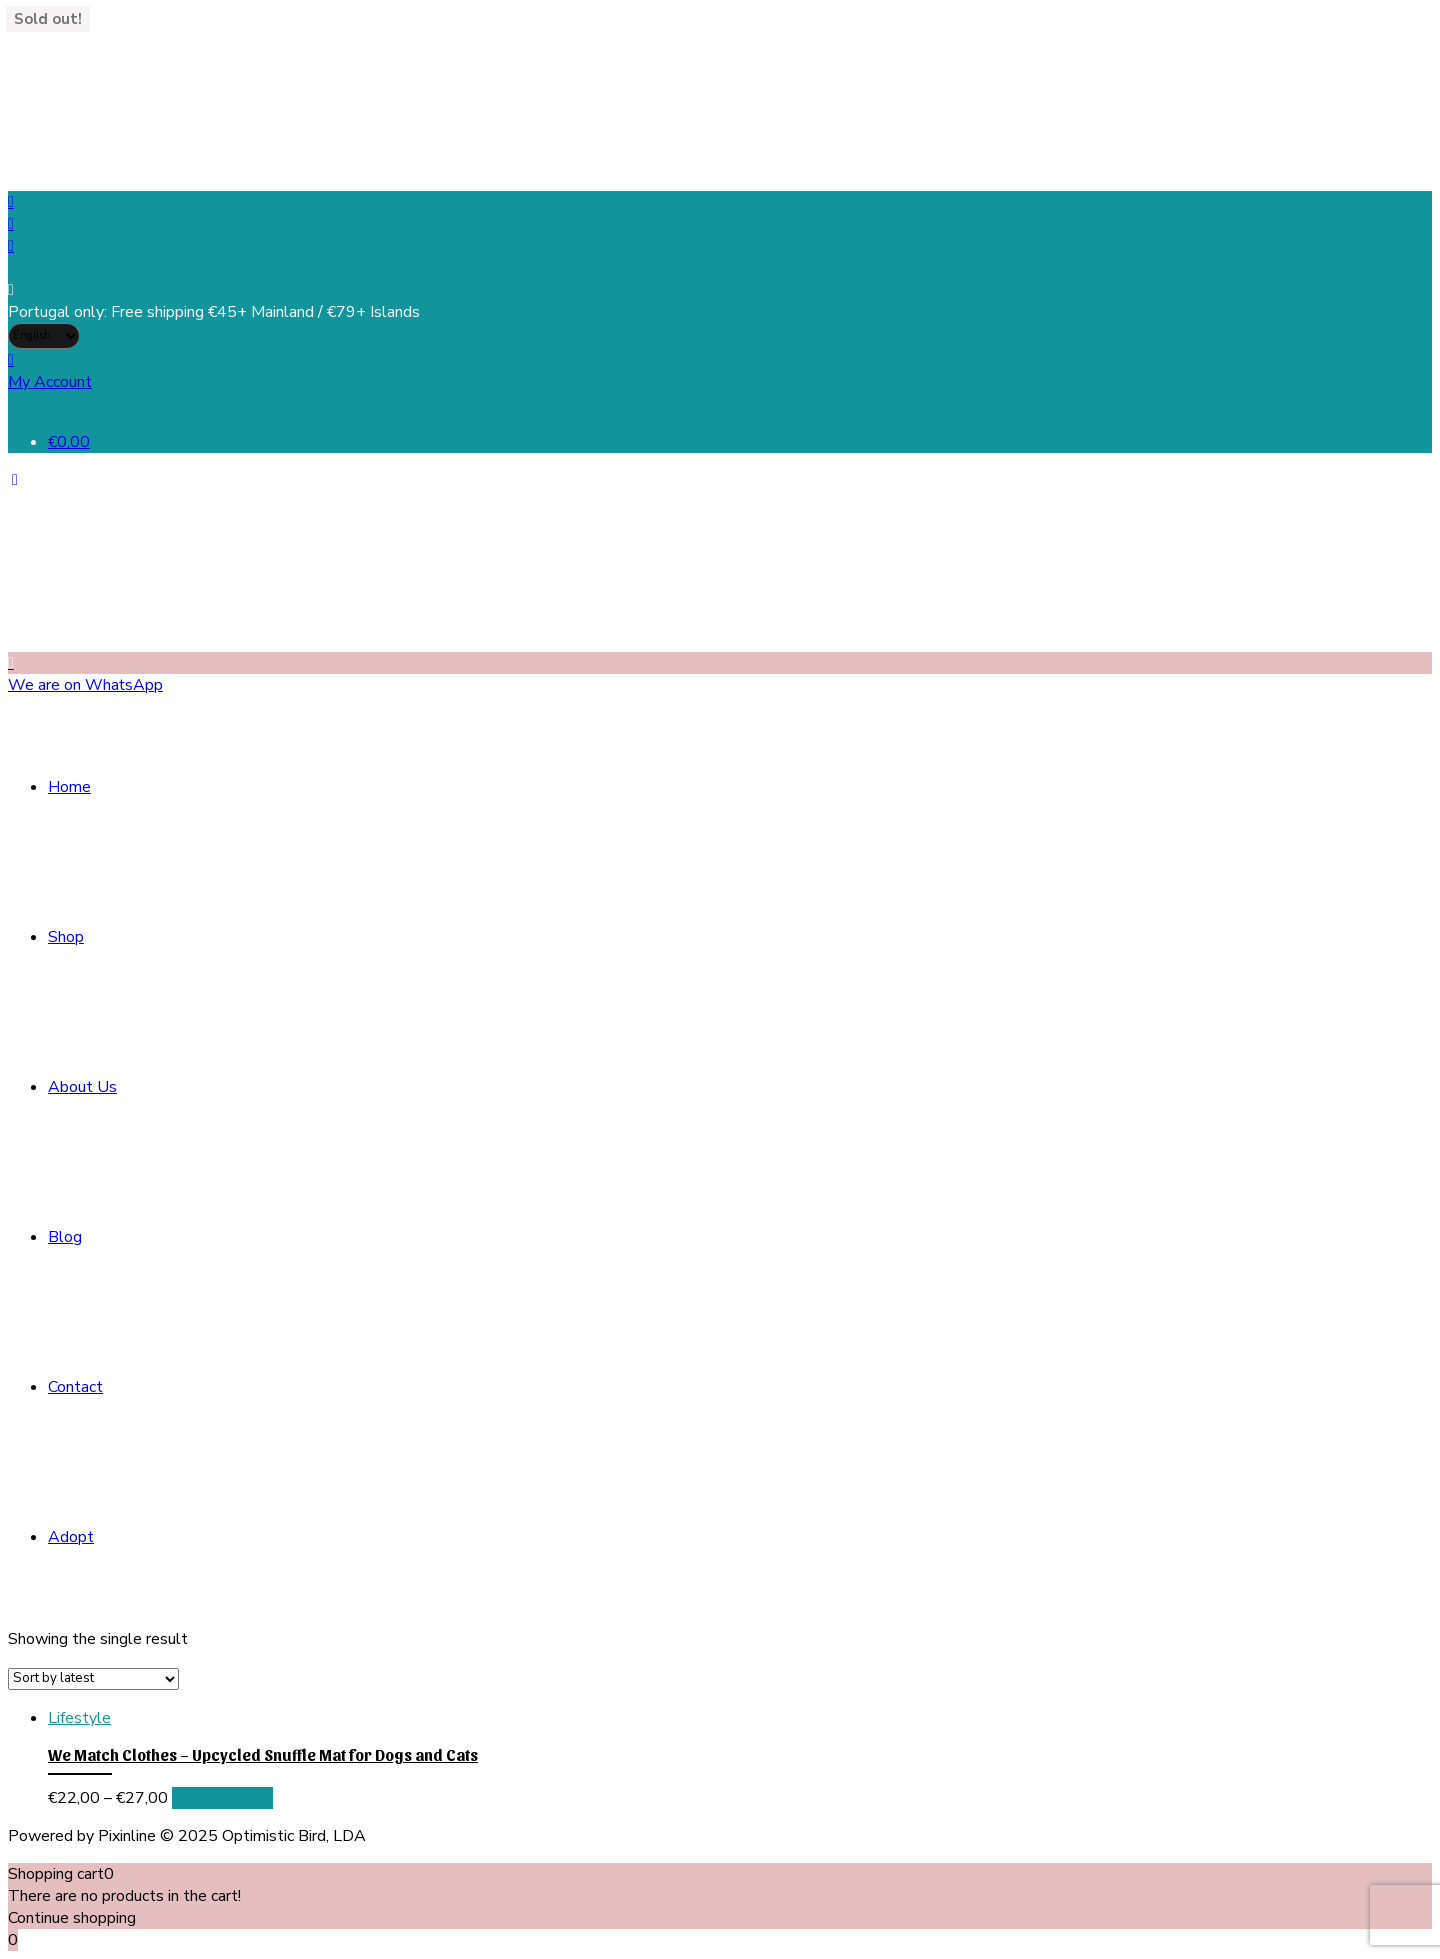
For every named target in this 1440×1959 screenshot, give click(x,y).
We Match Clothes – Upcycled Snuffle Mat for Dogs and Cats (263, 1754)
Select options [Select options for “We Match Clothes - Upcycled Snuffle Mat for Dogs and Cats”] (222, 1798)
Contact (75, 1387)
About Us (82, 1087)
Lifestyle (79, 1718)
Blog (65, 1237)
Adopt (71, 1537)
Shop (66, 937)
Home (69, 787)
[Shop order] (93, 1679)
